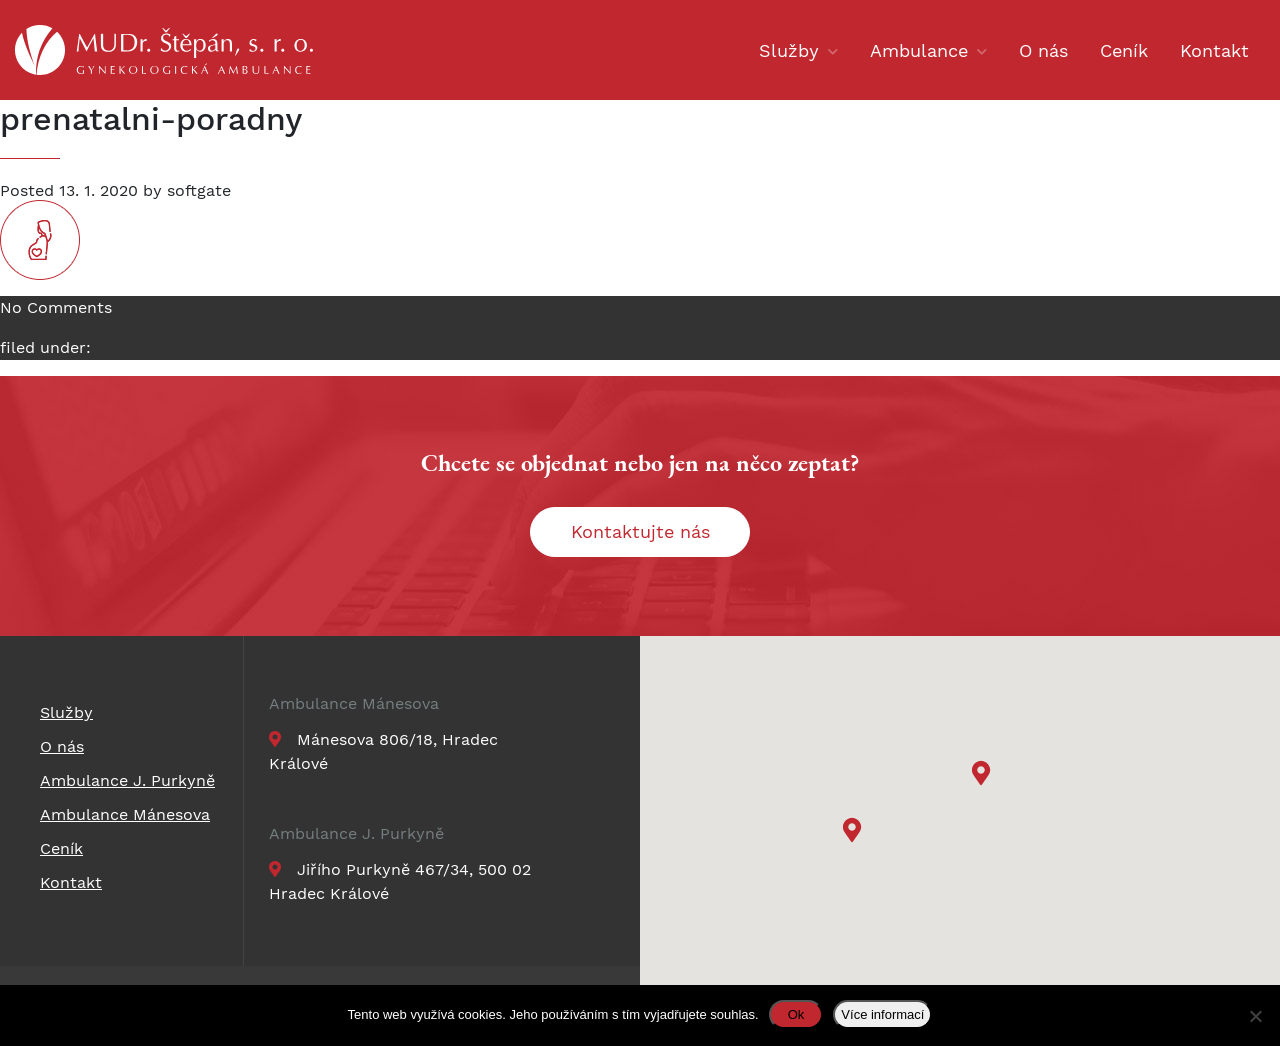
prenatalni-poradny (151, 119)
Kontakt (1214, 50)
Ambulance (919, 50)
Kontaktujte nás (640, 531)
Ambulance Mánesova (354, 704)
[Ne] (1255, 1016)
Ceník (1124, 50)
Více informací (882, 1014)
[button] (983, 775)
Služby (789, 50)
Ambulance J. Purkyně (356, 834)
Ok (796, 1014)
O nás (1043, 50)
